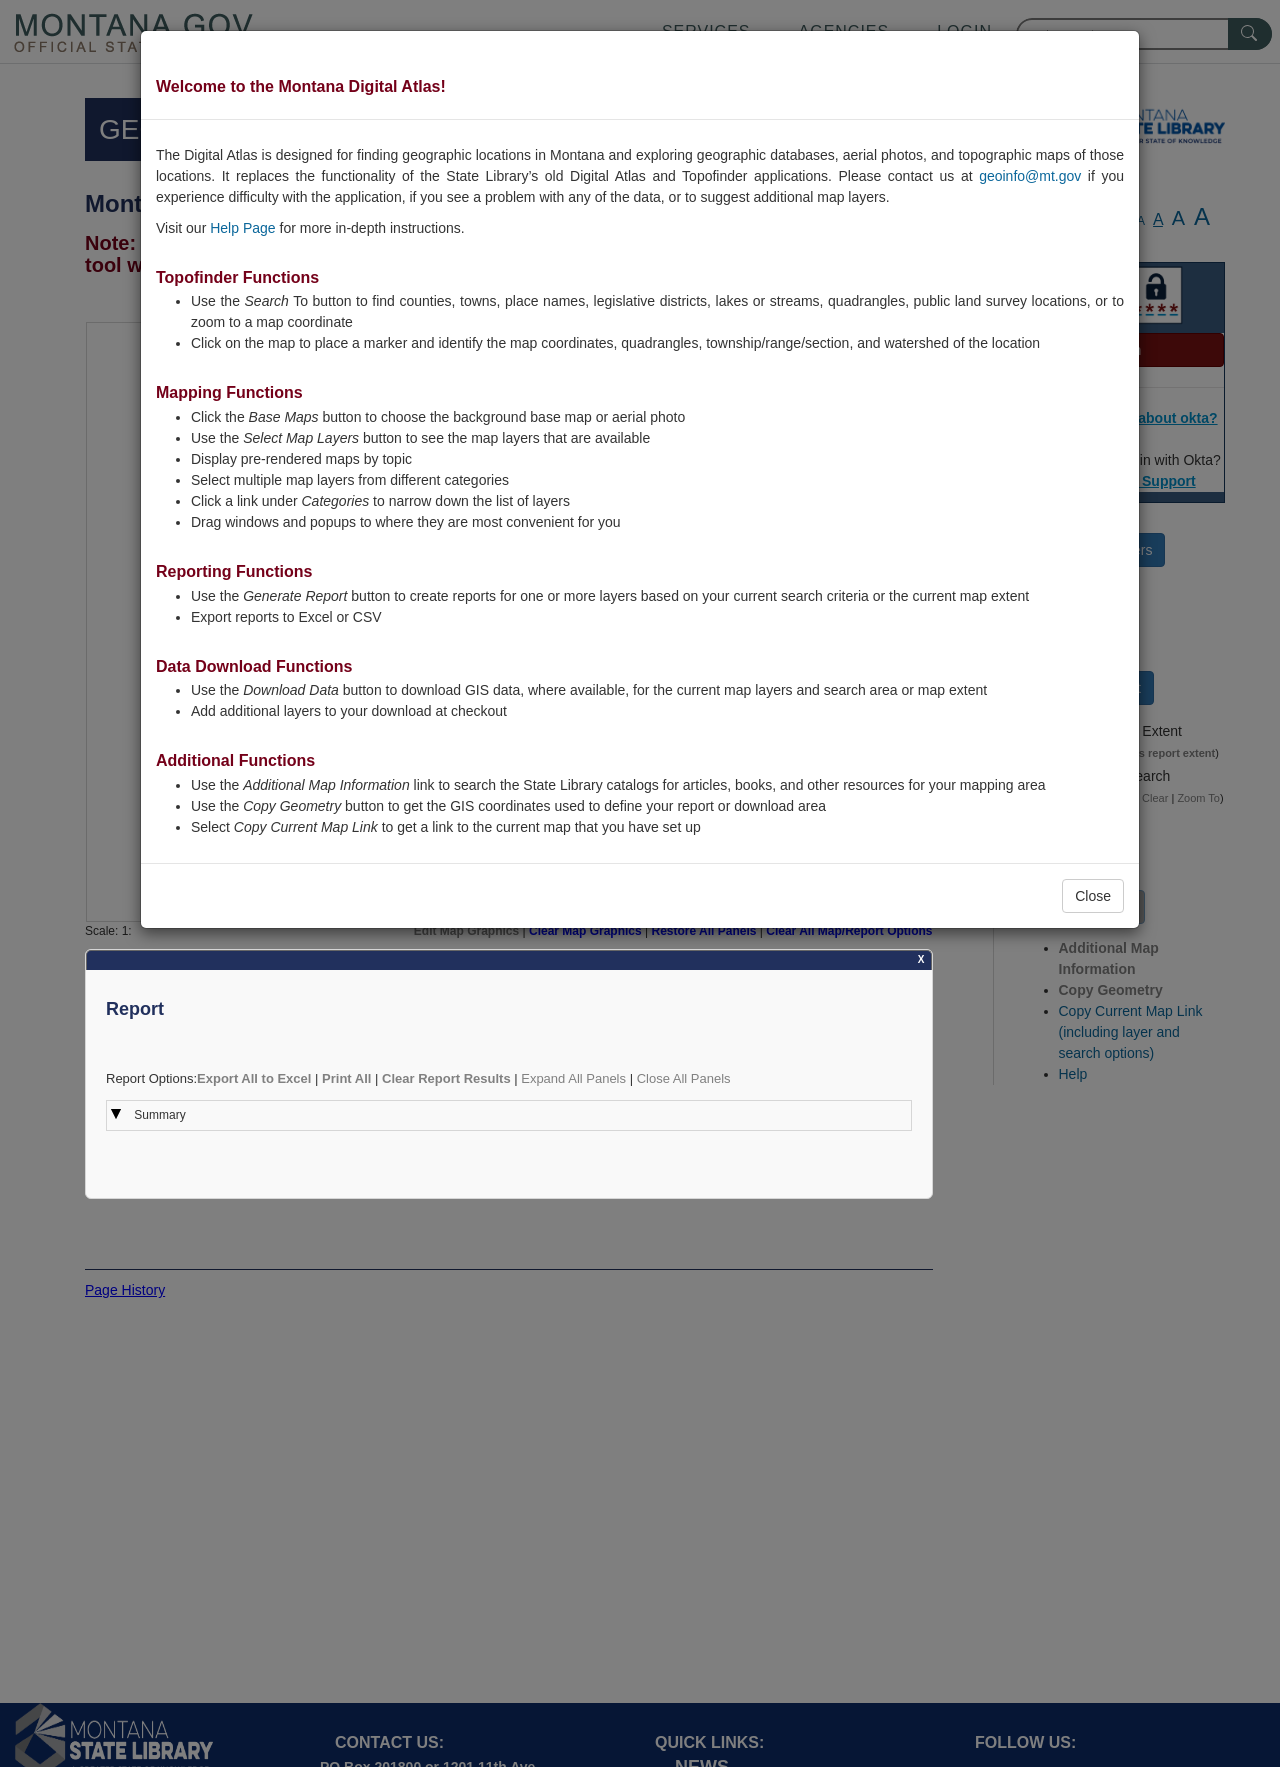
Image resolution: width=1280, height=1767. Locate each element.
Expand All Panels (573, 1078)
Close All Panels (684, 1078)
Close (1093, 896)
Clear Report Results (446, 1078)
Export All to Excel (254, 1078)
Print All (346, 1078)
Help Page (242, 228)
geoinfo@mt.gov (1030, 176)
